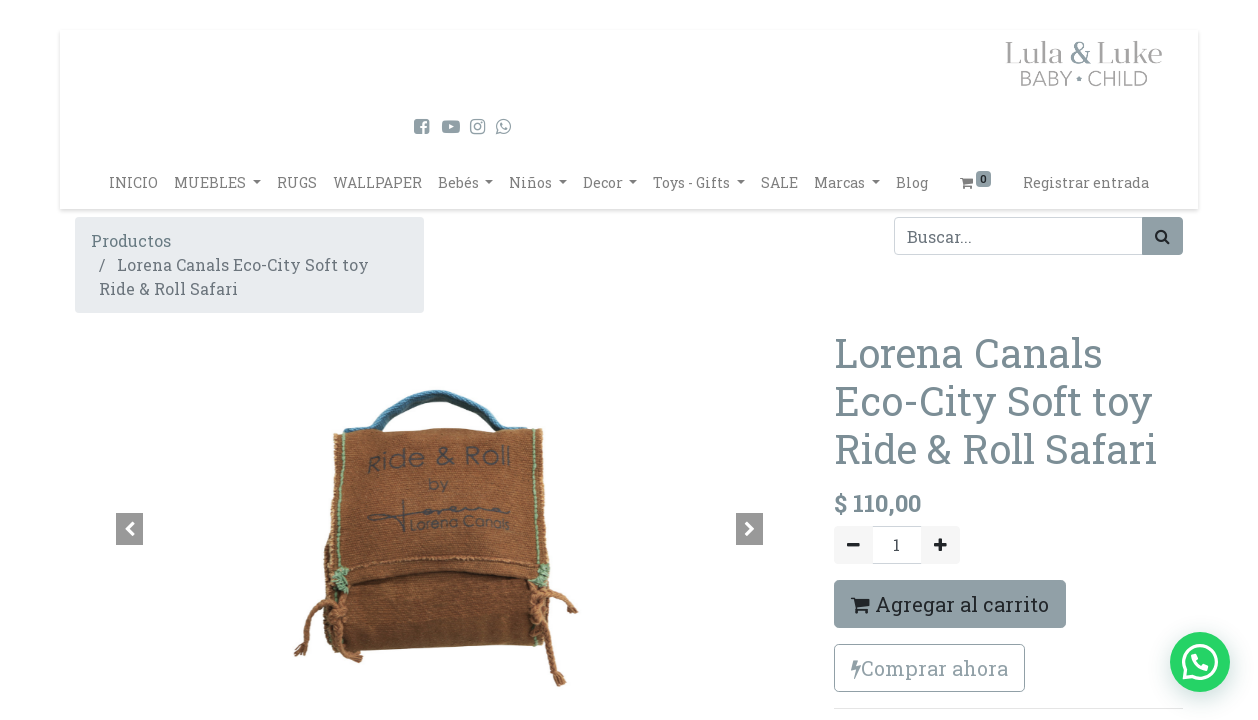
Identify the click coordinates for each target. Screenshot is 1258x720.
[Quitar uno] (853, 545)
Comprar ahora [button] (929, 668)
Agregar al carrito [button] (950, 604)
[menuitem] (133, 182)
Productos (131, 240)
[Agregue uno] (940, 545)
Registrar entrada (1086, 182)
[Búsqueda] (1162, 236)
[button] (129, 529)
